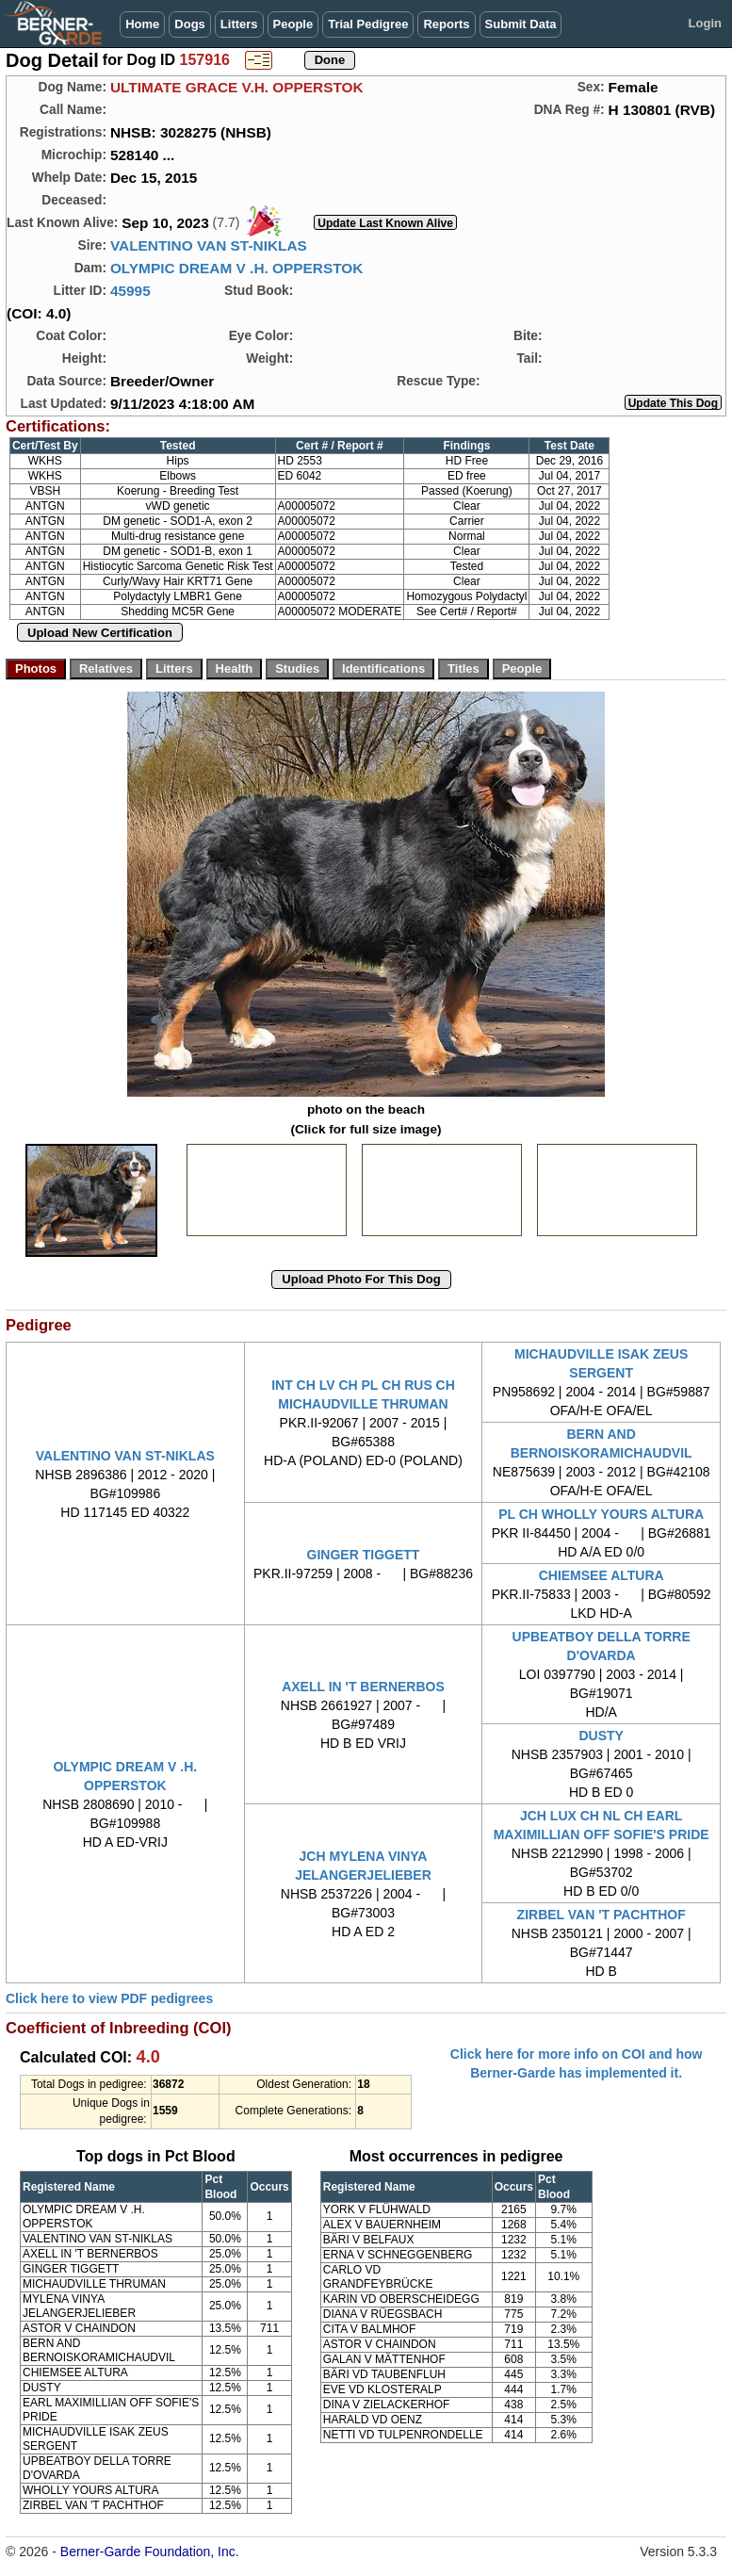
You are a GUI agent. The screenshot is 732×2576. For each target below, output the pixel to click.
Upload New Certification (99, 633)
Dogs (189, 24)
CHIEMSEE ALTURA (601, 1575)
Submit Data (521, 24)
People (293, 24)
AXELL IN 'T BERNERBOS (363, 1686)
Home (142, 24)
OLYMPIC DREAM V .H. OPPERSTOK (237, 268)
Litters (239, 24)
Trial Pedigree (368, 24)
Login (705, 23)
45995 (130, 291)
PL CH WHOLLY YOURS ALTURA (601, 1514)
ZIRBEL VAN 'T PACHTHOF (601, 1914)
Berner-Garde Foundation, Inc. (149, 2551)
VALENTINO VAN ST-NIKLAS (208, 245)
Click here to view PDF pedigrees (109, 1998)
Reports (446, 24)
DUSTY (600, 1735)
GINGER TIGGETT (363, 1554)
